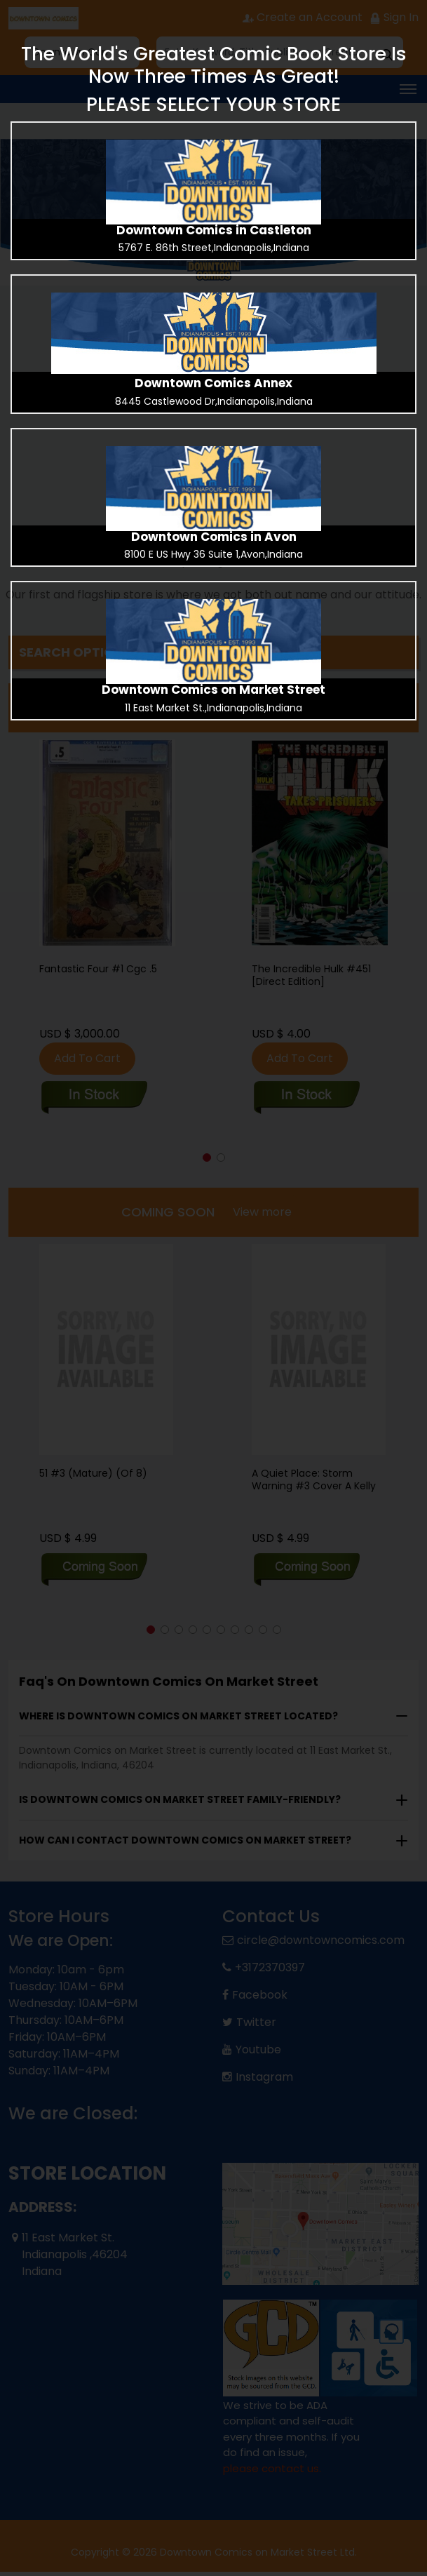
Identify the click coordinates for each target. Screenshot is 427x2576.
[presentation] (213, 182)
